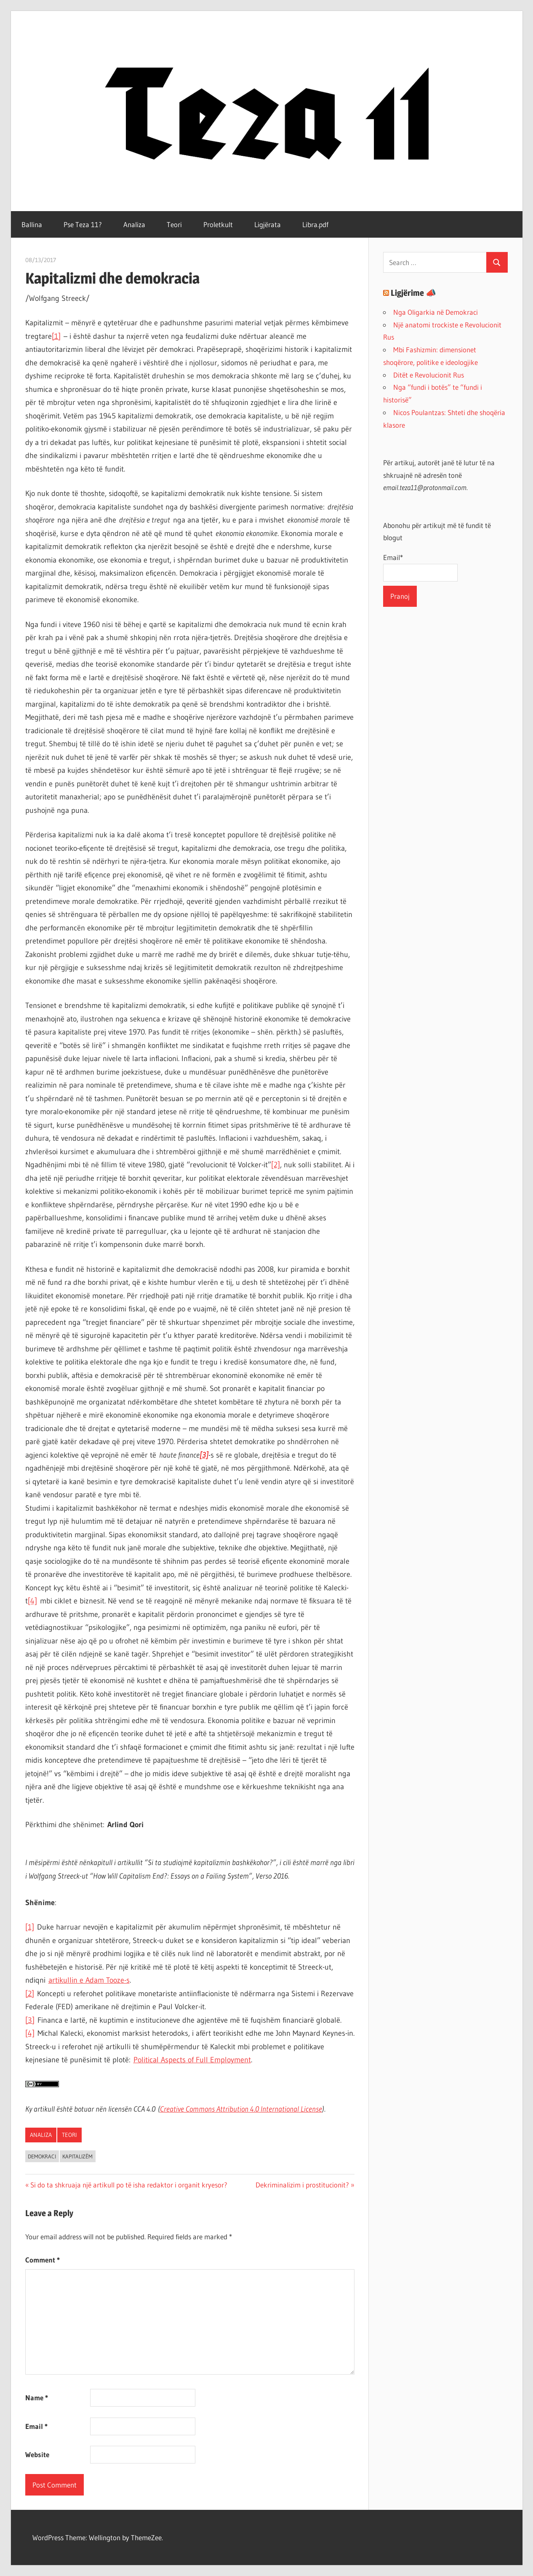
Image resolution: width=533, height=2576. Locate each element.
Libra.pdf (315, 224)
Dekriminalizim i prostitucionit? (302, 2184)
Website (37, 2454)
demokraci (42, 2156)
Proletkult (218, 224)
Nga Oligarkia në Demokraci (435, 312)
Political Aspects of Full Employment (192, 2059)
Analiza (134, 224)
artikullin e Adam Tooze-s (89, 1980)
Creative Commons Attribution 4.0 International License (241, 2109)
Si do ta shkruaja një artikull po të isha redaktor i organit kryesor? (128, 2184)
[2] (275, 1164)
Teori (174, 224)
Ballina (31, 224)
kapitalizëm (77, 2156)
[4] (32, 1601)
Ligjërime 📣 (413, 293)
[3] (30, 2020)
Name (36, 2397)
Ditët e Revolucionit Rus (428, 374)
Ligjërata (267, 224)
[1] (56, 336)
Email (36, 2426)
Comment (42, 2259)
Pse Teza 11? (83, 224)
